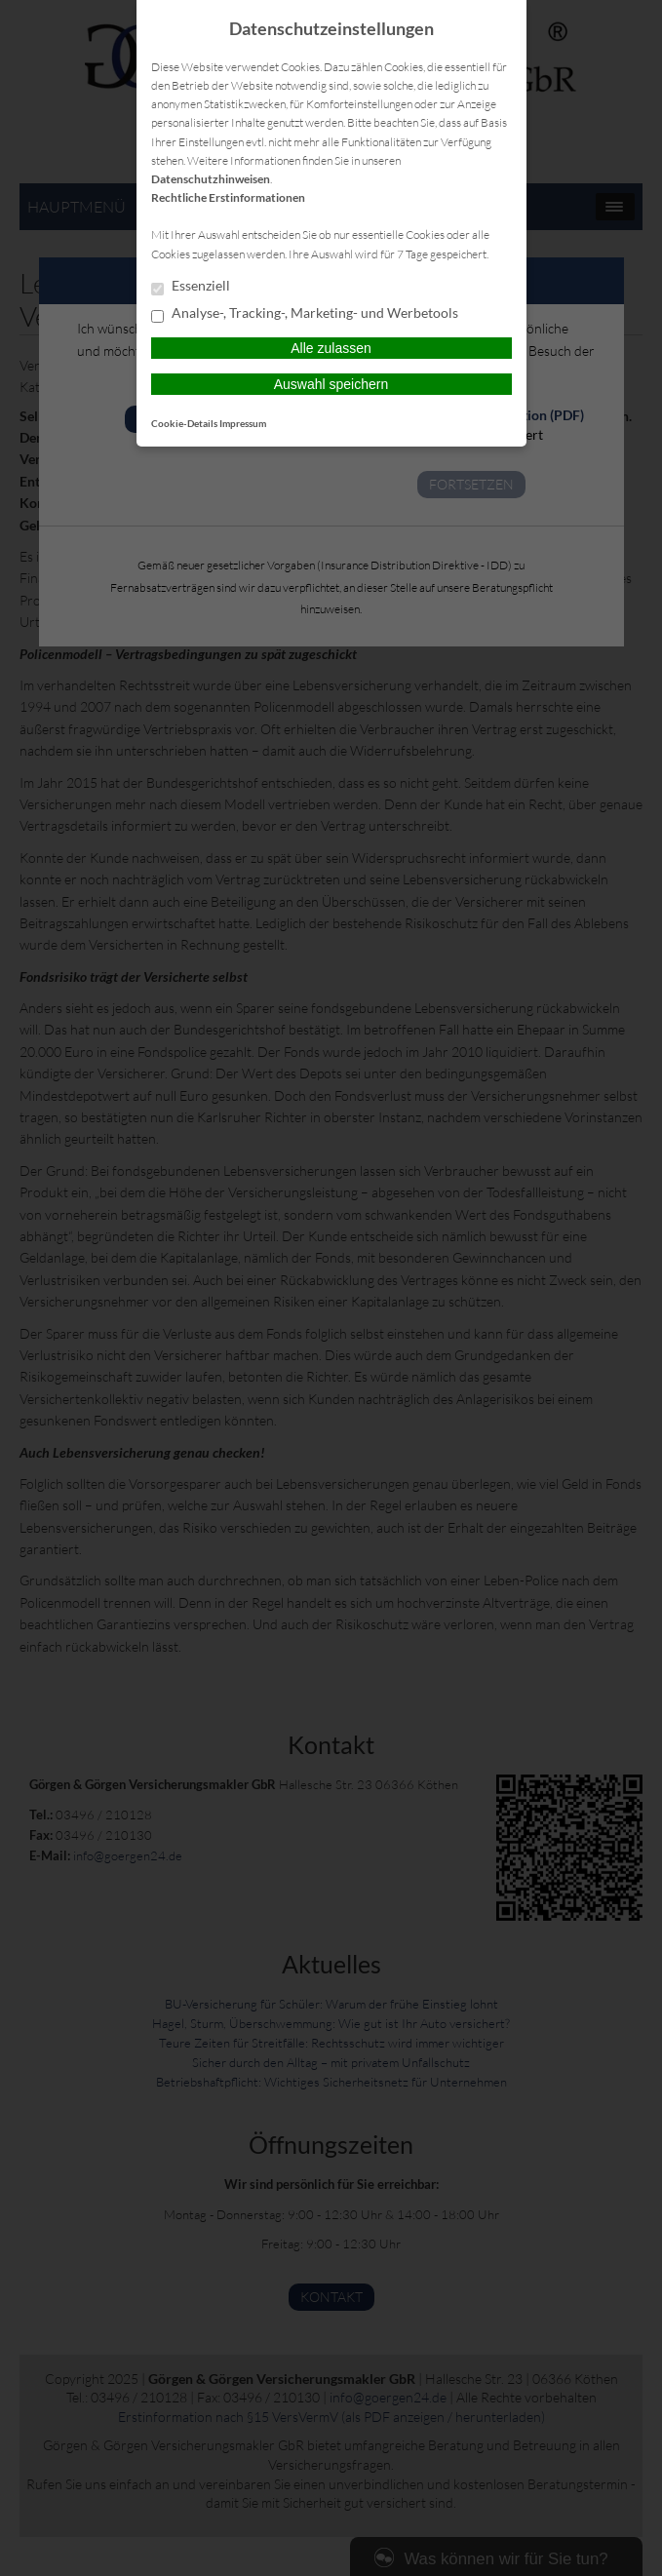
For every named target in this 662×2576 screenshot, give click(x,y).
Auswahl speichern (331, 384)
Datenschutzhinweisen (210, 179)
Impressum (242, 423)
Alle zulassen (331, 348)
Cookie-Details (184, 423)
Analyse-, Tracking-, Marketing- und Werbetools (304, 314)
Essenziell (190, 286)
